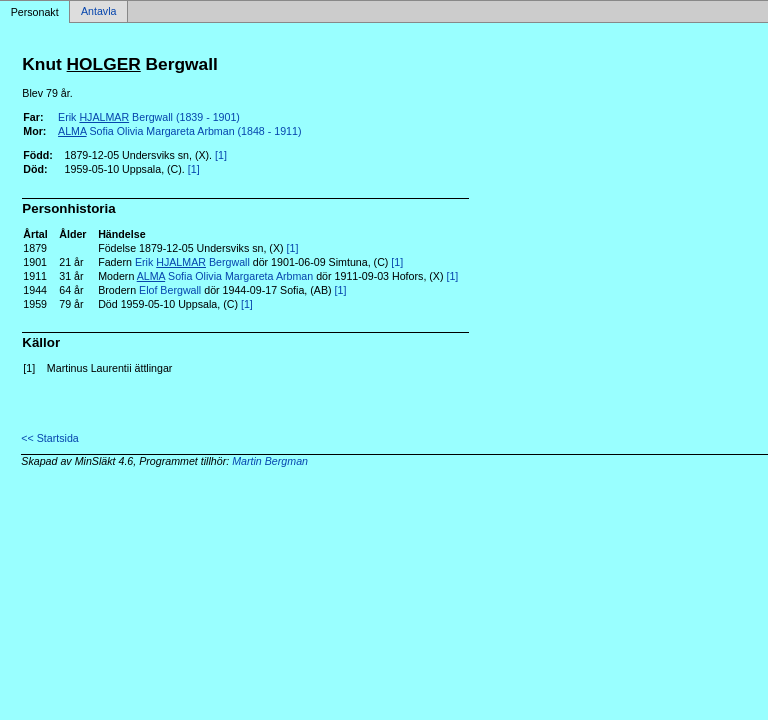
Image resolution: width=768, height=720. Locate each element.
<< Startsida (49, 438)
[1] (221, 155)
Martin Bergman (270, 461)
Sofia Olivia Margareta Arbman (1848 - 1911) (179, 131)
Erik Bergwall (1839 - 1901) (149, 117)
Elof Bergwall (170, 290)
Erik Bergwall (192, 262)
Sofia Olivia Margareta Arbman (225, 276)
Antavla (99, 12)
